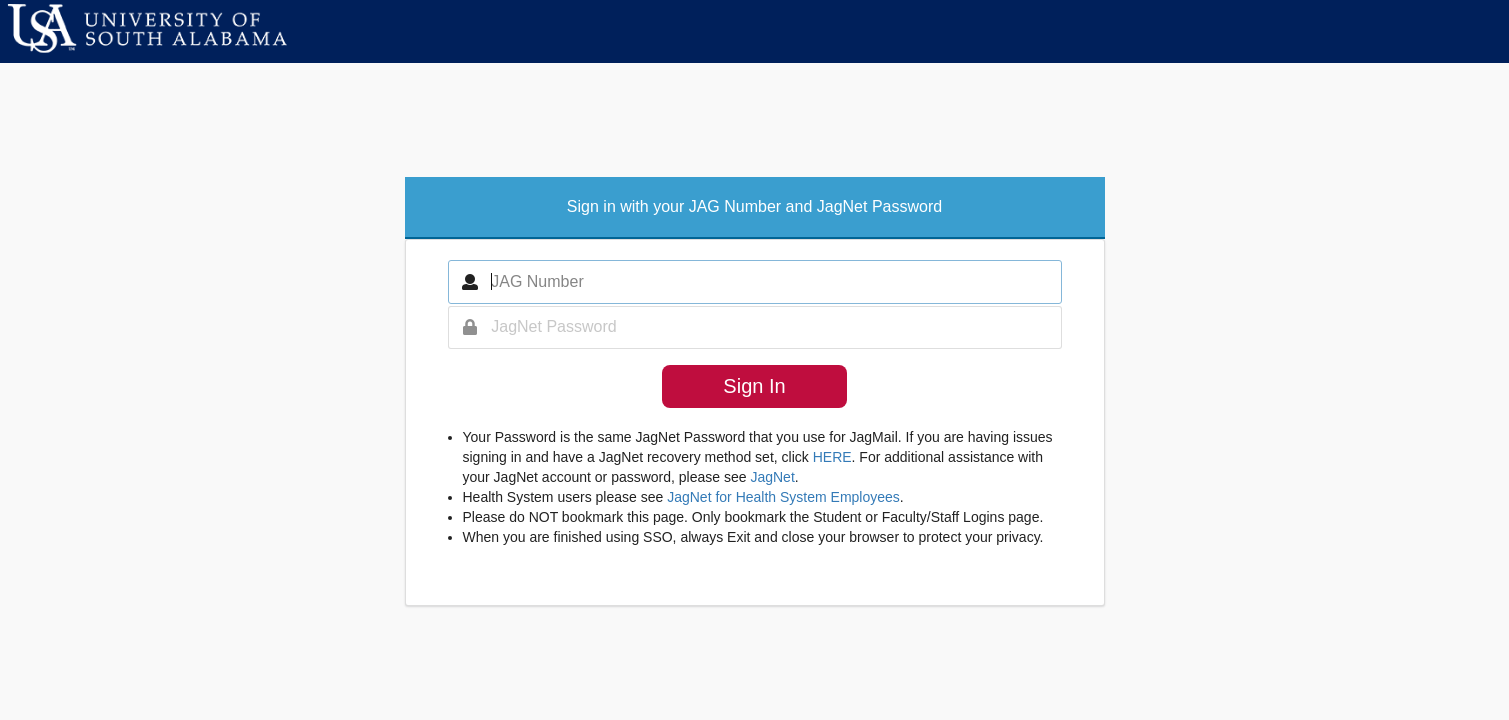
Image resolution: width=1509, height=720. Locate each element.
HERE (832, 457)
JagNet (772, 477)
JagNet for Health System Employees (783, 497)
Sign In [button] (754, 386)
